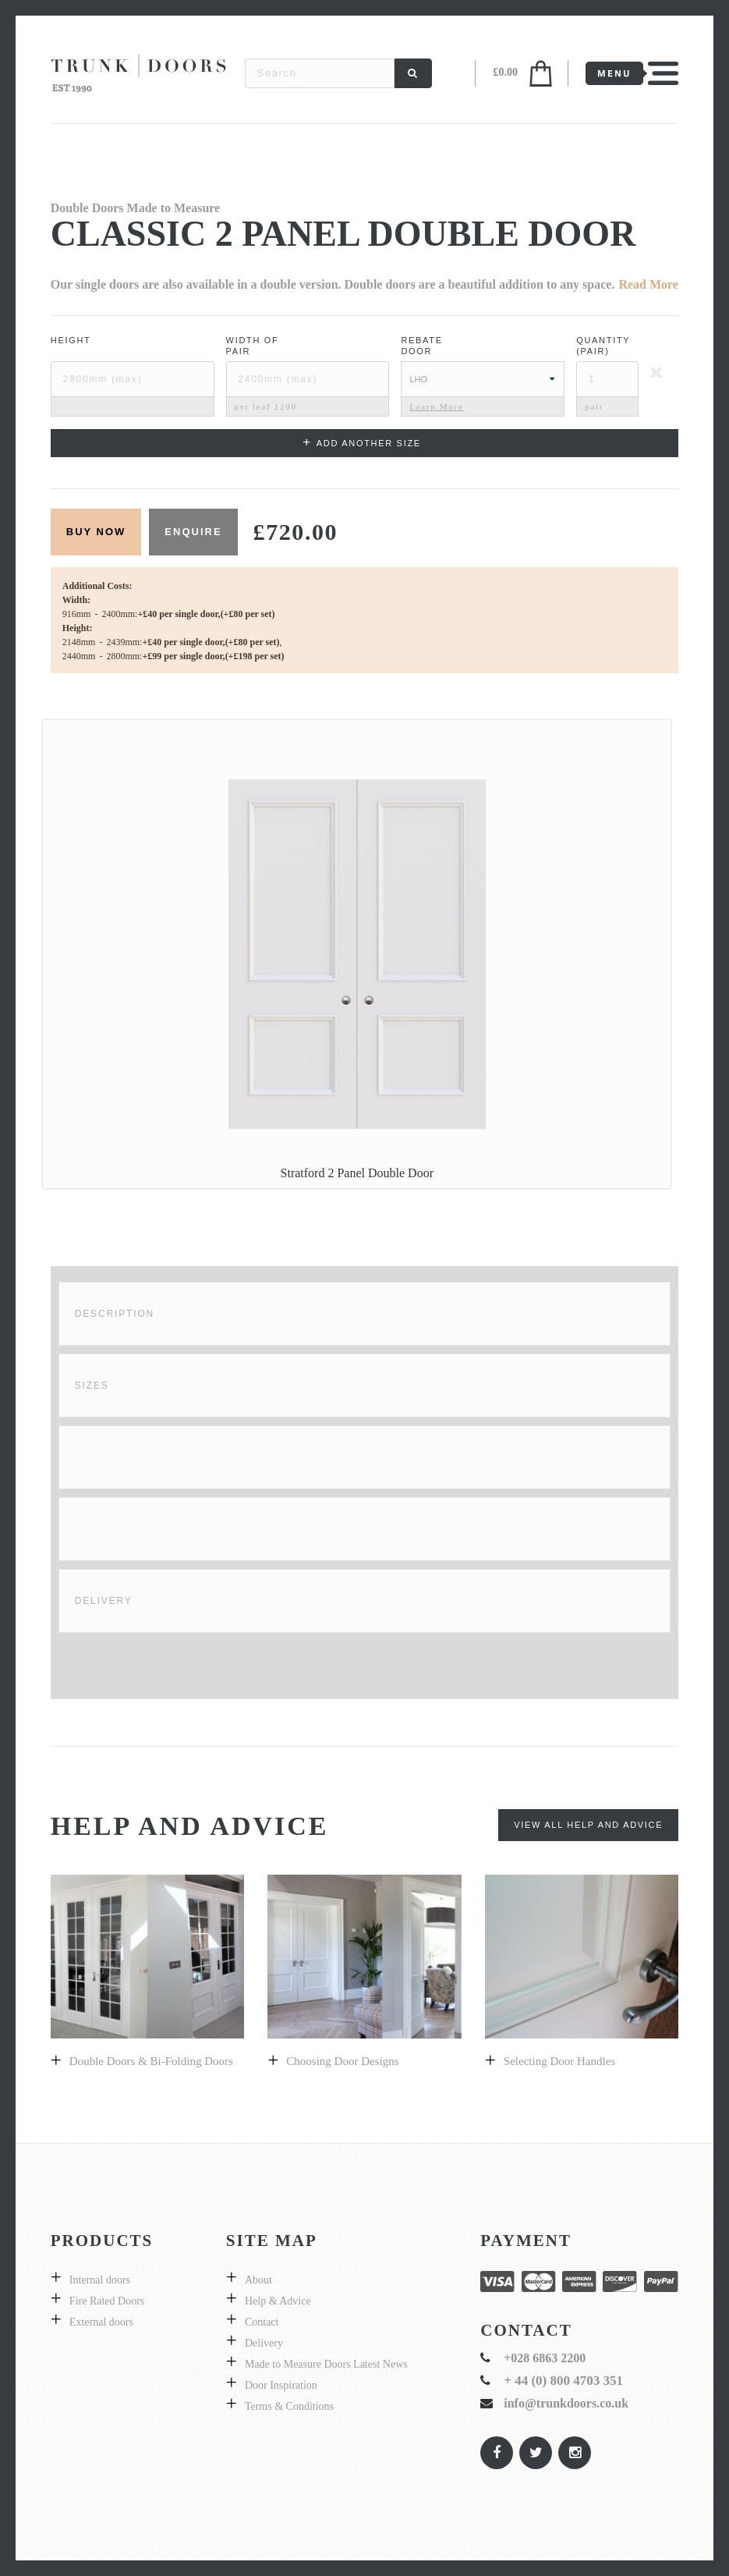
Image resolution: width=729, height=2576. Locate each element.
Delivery (104, 1600)
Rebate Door (421, 345)
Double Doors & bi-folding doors (151, 2061)
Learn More (436, 406)
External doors (101, 2322)
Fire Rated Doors (106, 2301)
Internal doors (99, 2280)
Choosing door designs (342, 2061)
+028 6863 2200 (545, 2358)
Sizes (92, 1385)
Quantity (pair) (603, 345)
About (258, 2280)
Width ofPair (252, 345)
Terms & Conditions (289, 2406)
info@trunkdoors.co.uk (566, 2403)
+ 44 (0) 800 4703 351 (563, 2380)
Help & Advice (278, 2301)
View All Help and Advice (588, 1824)
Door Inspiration (281, 2385)
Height (71, 340)
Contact (262, 2322)
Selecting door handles (559, 2061)
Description (114, 1313)
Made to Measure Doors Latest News (326, 2364)
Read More (648, 284)
